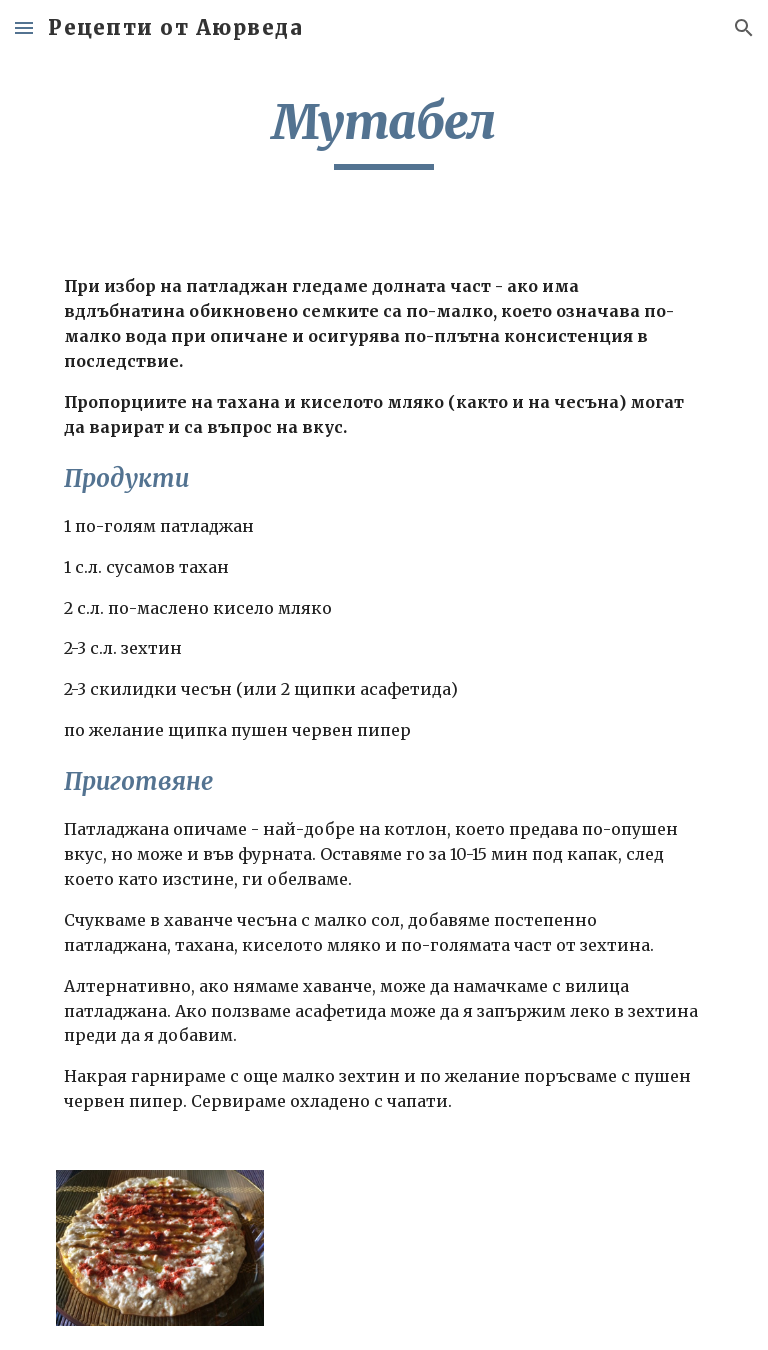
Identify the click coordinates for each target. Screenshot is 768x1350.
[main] (383, 131)
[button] (24, 27)
